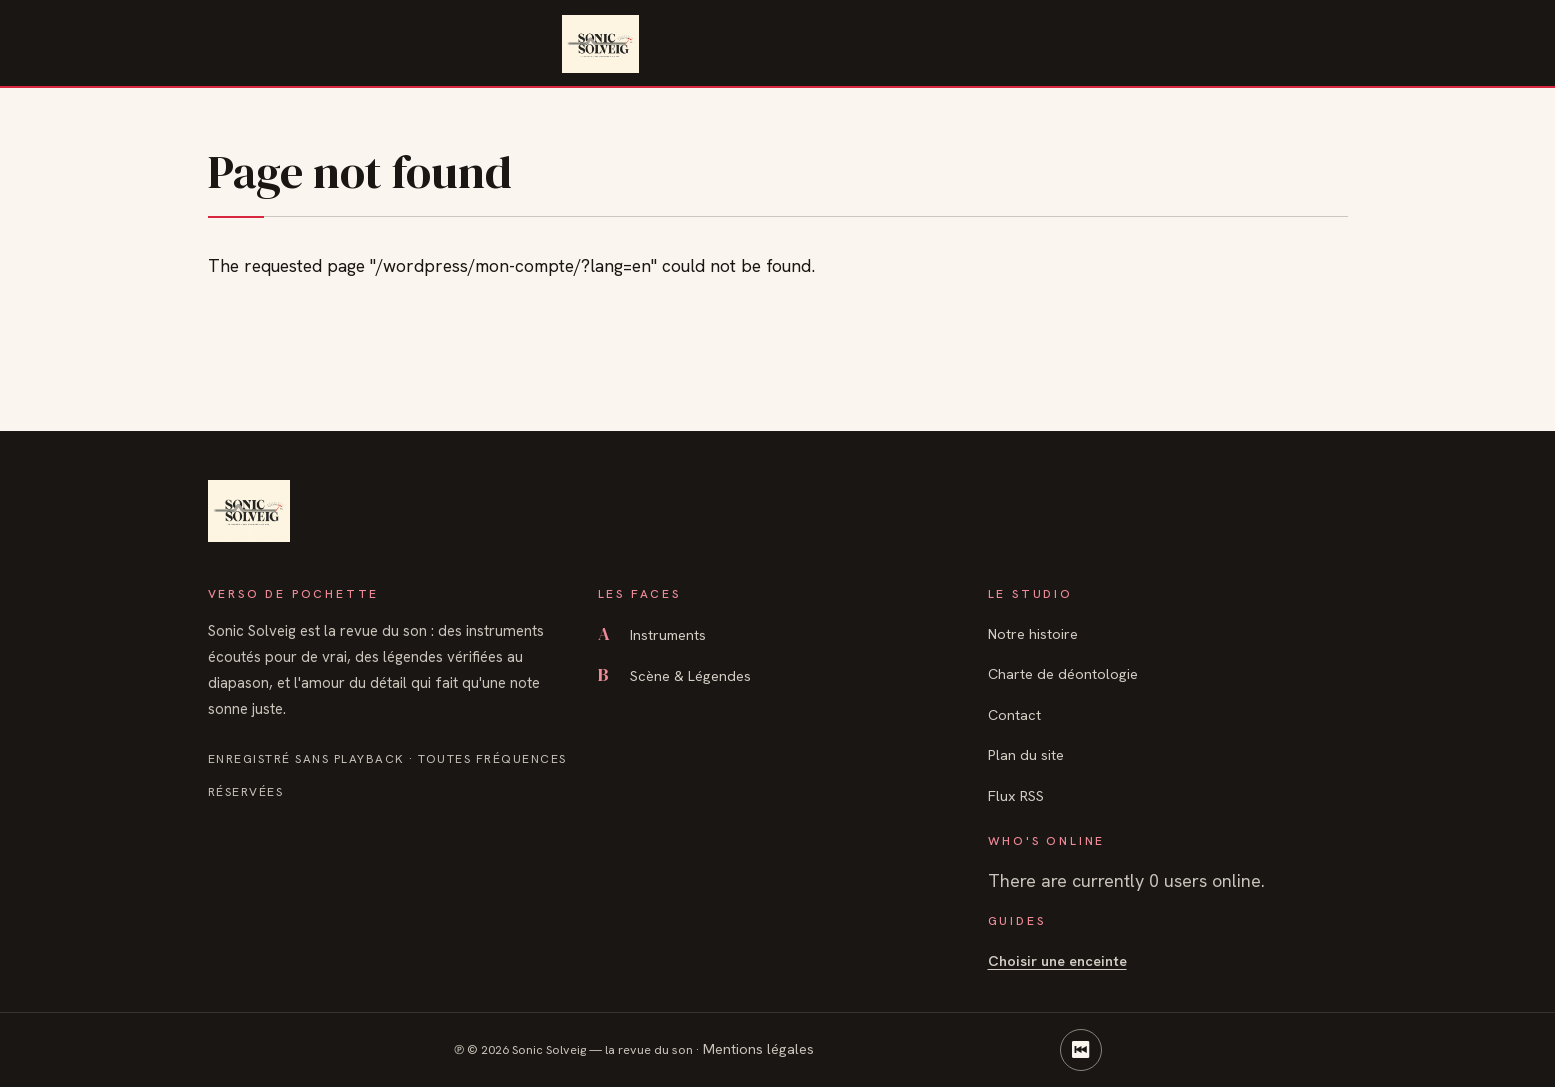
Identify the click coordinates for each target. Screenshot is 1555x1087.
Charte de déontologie (1063, 673)
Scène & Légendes (674, 675)
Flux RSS (1016, 795)
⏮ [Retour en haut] (1081, 1049)
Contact (1014, 714)
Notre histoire (1033, 633)
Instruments (652, 634)
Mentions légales (758, 1048)
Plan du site (1026, 754)
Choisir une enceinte (1057, 960)
